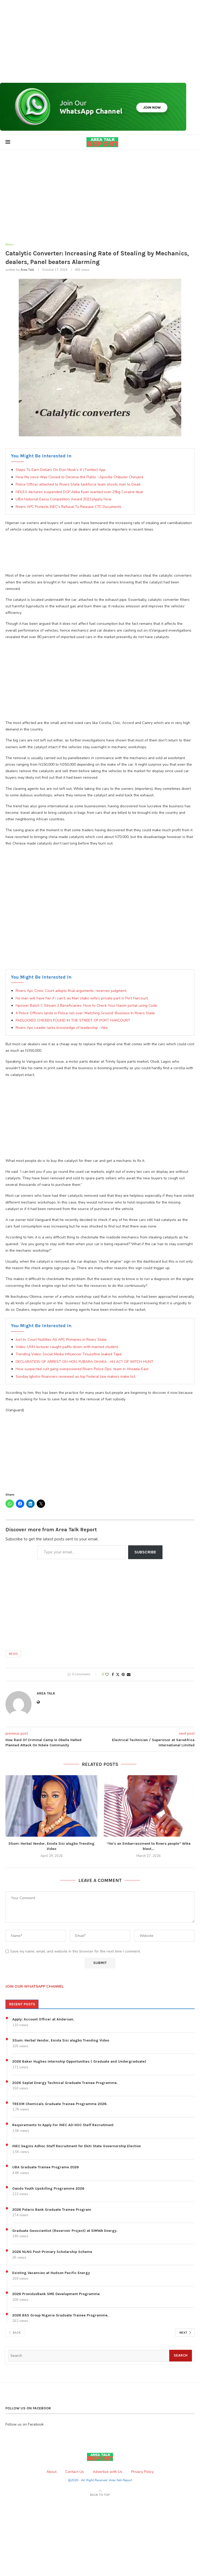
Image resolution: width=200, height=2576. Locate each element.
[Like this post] (107, 1674)
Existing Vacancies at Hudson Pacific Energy (51, 2273)
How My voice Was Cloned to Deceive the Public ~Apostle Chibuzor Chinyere (79, 477)
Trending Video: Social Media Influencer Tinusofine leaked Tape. (69, 1354)
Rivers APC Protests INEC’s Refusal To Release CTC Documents (68, 507)
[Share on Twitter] (118, 1674)
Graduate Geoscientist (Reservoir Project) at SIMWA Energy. (64, 2231)
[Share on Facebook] (113, 1674)
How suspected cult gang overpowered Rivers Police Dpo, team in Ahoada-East (82, 1369)
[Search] (88, 2356)
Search (181, 2356)
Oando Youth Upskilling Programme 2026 (48, 2189)
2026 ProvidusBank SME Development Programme (56, 2294)
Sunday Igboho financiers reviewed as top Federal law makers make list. (76, 1376)
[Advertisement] (100, 41)
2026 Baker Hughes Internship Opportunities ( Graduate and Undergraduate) (79, 2062)
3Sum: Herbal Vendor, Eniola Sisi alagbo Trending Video (60, 2041)
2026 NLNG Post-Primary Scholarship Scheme (52, 2252)
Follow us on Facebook (24, 2424)
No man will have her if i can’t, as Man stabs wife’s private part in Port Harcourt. (82, 998)
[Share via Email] (128, 1674)
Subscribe (145, 1552)
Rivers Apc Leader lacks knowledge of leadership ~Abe (62, 1028)
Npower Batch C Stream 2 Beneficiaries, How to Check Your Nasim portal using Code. (87, 1006)
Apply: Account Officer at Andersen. (43, 2019)
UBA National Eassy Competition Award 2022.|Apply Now (63, 499)
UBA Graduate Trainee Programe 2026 (45, 2167)
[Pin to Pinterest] (123, 1674)
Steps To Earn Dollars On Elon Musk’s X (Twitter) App (60, 470)
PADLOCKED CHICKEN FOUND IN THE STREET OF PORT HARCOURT (73, 1020)
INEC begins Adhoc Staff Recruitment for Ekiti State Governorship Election (76, 2146)
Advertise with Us (107, 2472)
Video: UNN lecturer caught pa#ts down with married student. (67, 1347)
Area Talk (27, 270)
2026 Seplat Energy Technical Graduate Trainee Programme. (65, 2083)
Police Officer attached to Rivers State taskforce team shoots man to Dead (78, 484)
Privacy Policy (142, 2472)
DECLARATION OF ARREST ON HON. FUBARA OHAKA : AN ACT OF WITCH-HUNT (84, 1361)
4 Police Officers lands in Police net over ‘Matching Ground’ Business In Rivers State (85, 1013)
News (13, 1654)
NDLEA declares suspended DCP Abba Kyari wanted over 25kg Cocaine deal (79, 492)
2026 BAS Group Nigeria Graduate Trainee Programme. (60, 2315)
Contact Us (74, 2472)
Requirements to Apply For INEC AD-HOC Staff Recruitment (63, 2125)
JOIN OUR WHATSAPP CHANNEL (34, 1987)
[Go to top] (100, 2494)
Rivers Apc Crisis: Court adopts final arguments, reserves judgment (71, 991)
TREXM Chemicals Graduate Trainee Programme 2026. (60, 2104)
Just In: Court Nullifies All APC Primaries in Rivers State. (61, 1339)
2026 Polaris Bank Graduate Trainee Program (51, 2210)
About (51, 2472)
